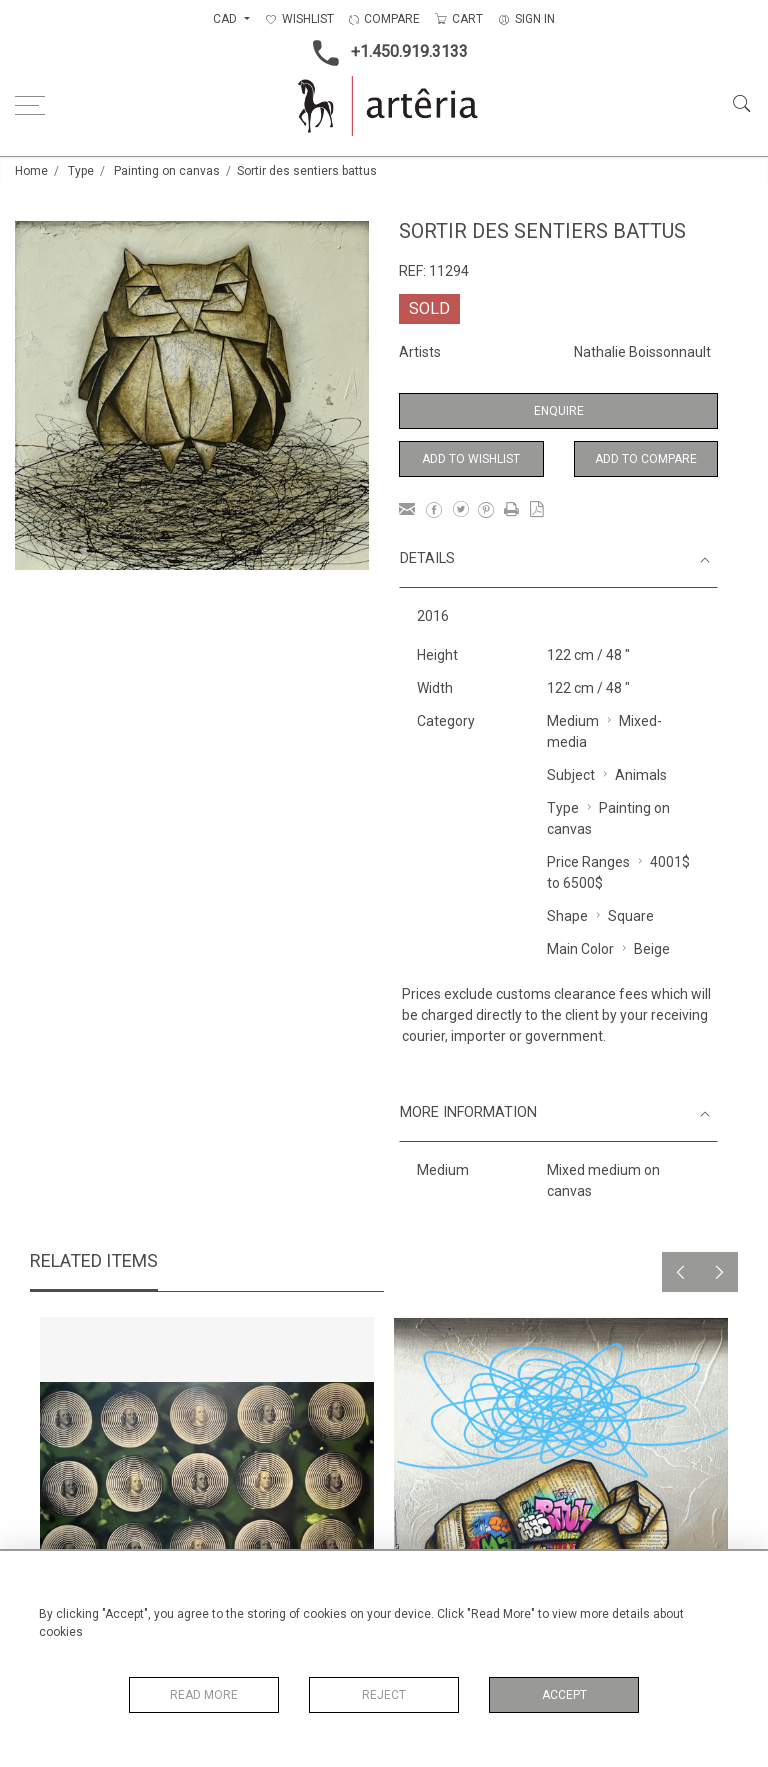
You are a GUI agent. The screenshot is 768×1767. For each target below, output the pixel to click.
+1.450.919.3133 (384, 53)
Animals (641, 775)
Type (81, 171)
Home (31, 171)
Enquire (559, 411)
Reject (384, 1695)
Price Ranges (588, 862)
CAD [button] (226, 19)
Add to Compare (646, 459)
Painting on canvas (167, 171)
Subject (571, 775)
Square (631, 916)
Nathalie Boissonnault (642, 352)
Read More (204, 1695)
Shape (567, 916)
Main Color (580, 949)
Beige (652, 949)
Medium (573, 721)
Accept (564, 1695)
